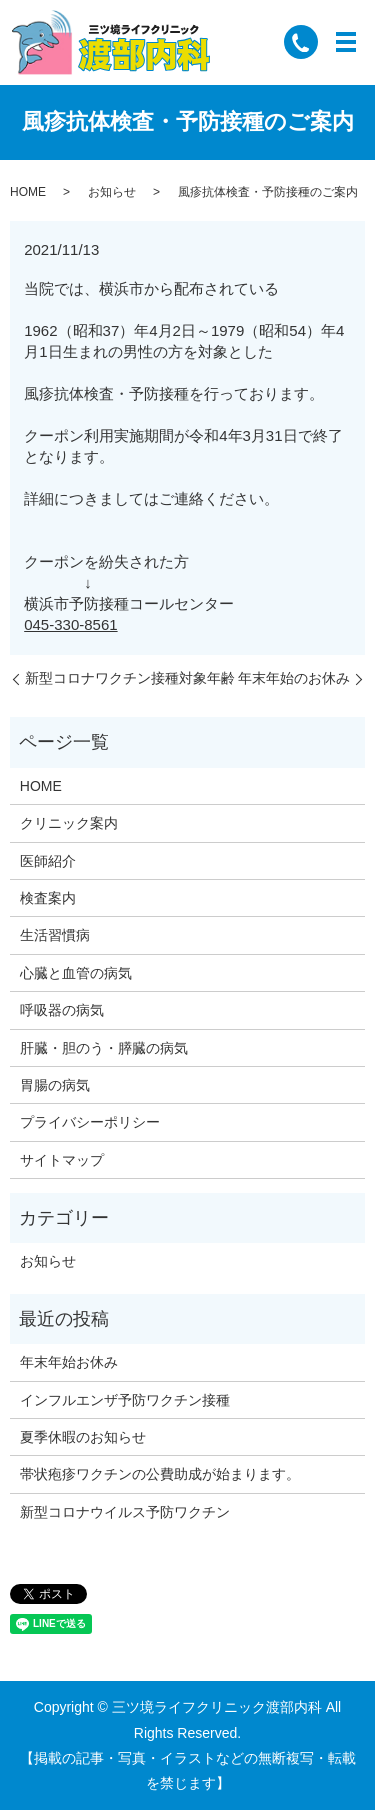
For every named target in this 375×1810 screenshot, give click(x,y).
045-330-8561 (70, 624)
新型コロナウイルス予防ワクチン (125, 1512)
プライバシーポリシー (90, 1122)
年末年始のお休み (294, 678)
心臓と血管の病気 (76, 973)
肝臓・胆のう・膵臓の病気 (104, 1048)
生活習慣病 (55, 935)
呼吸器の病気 (62, 1010)
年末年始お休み (69, 1362)
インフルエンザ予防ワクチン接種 (125, 1400)
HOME (28, 192)
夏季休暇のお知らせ (83, 1437)
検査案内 (48, 898)
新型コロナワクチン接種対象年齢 (130, 678)
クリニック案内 (69, 823)
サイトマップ (62, 1160)
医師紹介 (48, 861)
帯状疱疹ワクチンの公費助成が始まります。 (160, 1474)
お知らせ (112, 192)
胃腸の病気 (55, 1085)
